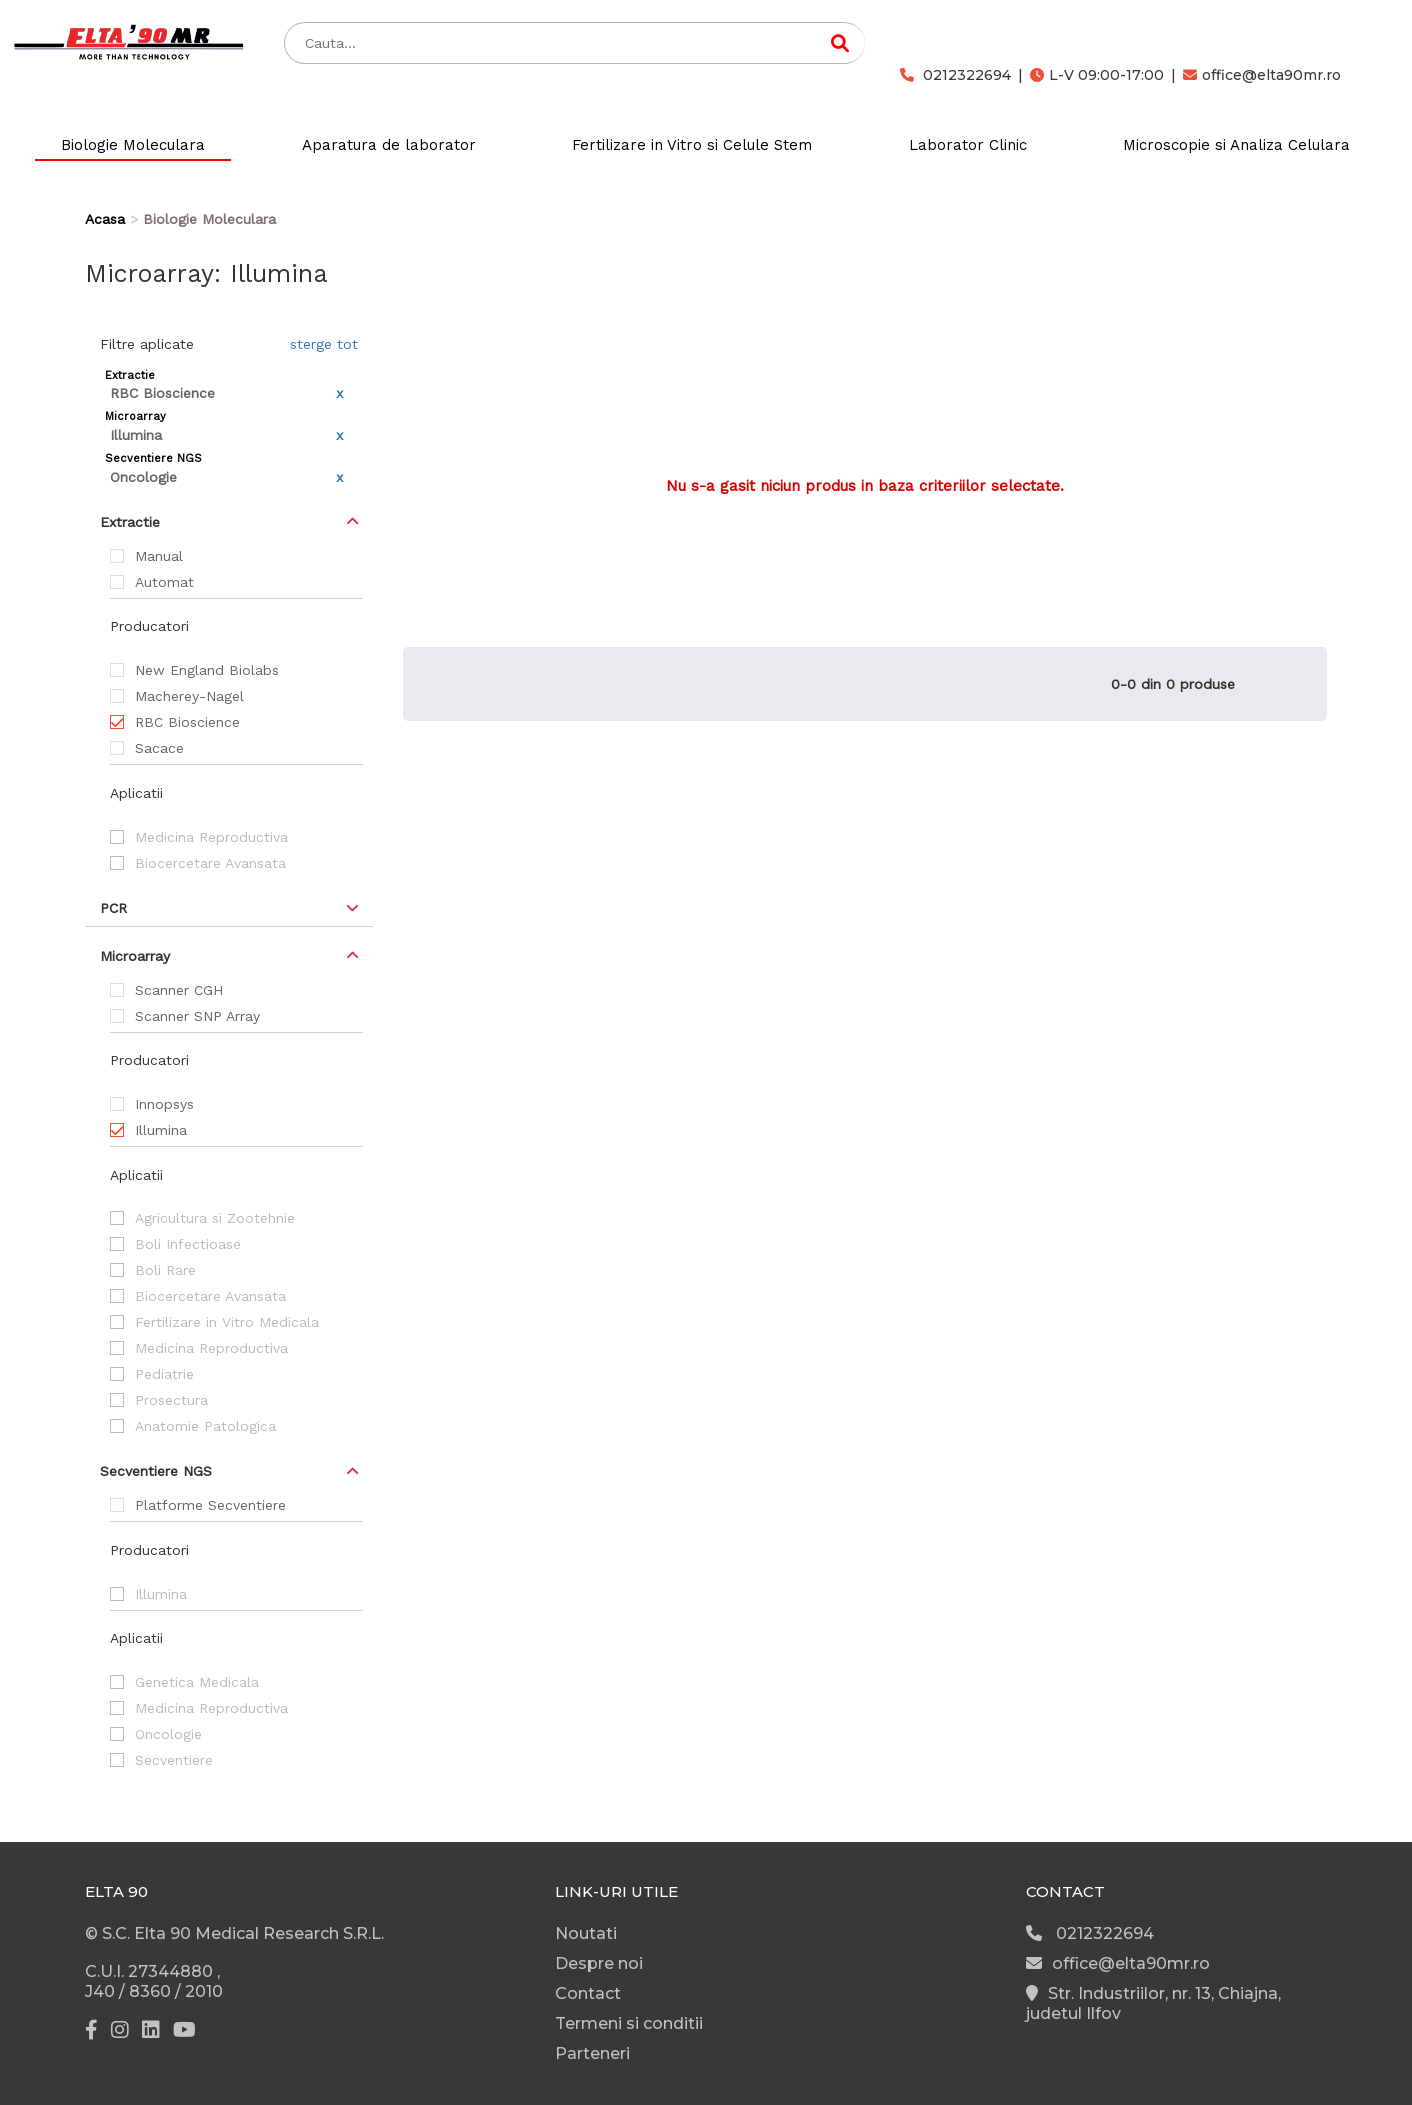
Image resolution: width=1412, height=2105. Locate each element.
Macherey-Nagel (189, 696)
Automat (164, 582)
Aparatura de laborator (389, 145)
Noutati (586, 1933)
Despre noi (599, 1963)
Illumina (161, 1130)
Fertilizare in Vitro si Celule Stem (692, 145)
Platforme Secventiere (210, 1505)
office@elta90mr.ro (1262, 75)
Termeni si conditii (629, 2023)
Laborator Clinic (968, 145)
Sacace (159, 748)
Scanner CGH (179, 990)
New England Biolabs (207, 670)
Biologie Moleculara (133, 145)
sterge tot (324, 344)
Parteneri (592, 2053)
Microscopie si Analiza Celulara (1236, 145)
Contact (588, 1993)
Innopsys (164, 1104)
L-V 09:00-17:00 (1097, 75)
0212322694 (955, 75)
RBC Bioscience (187, 722)
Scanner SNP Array (197, 1016)
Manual (159, 556)
